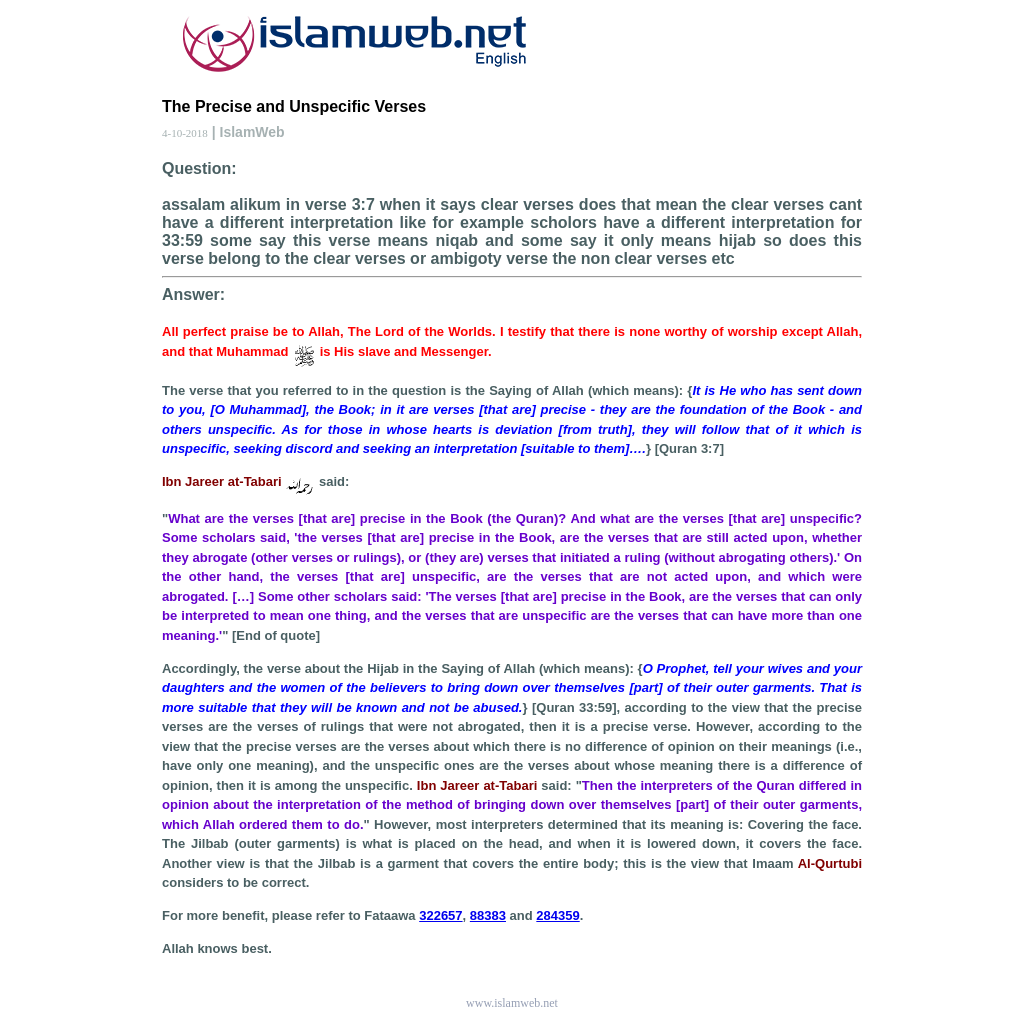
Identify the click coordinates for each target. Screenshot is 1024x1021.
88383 (488, 915)
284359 (557, 915)
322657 (440, 915)
